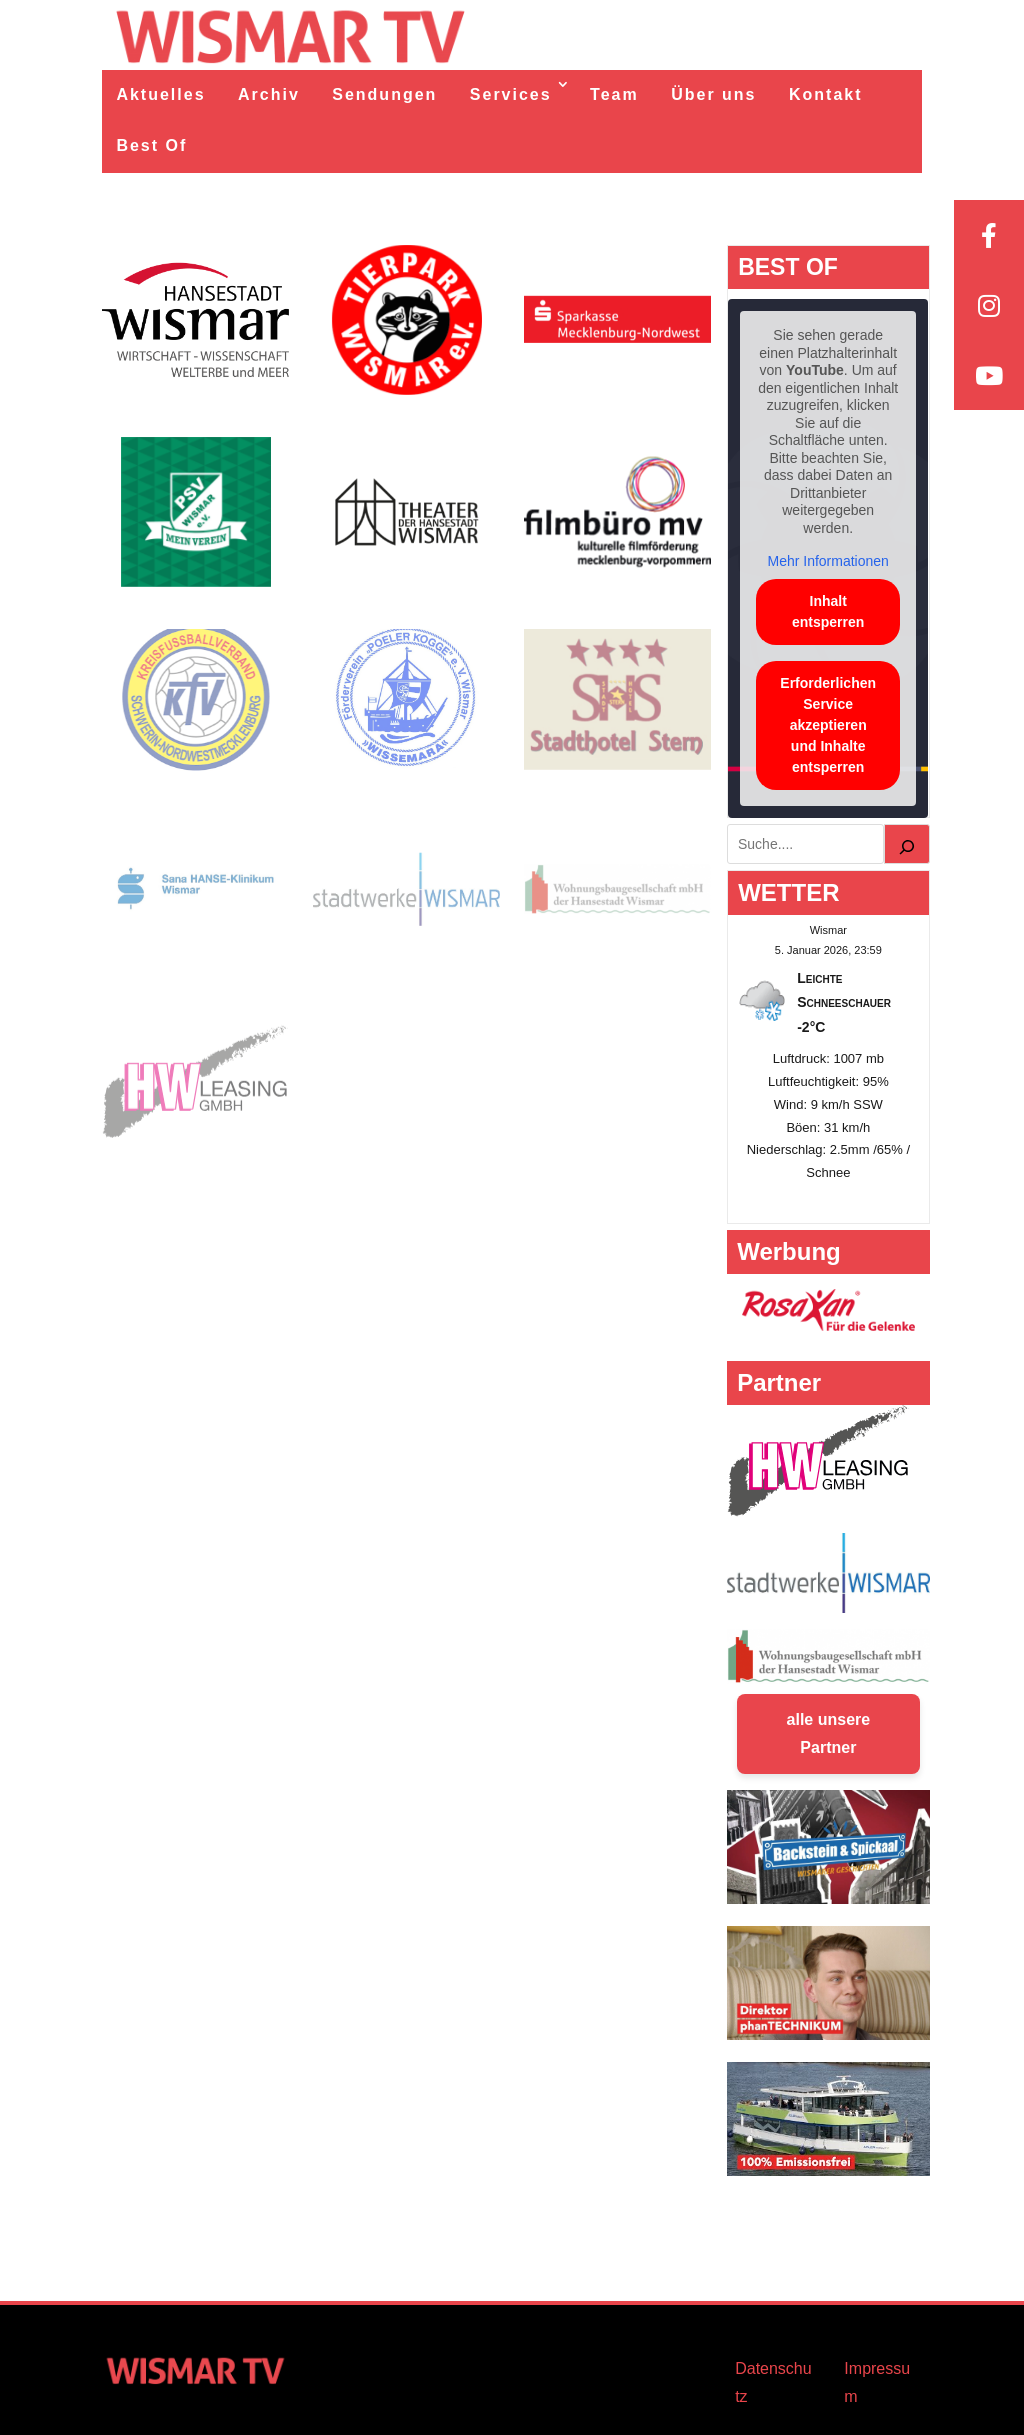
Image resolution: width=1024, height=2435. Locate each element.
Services (511, 94)
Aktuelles (160, 94)
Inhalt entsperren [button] (828, 610)
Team (614, 94)
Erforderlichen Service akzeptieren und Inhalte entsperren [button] (829, 724)
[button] (44, 2391)
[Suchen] (907, 844)
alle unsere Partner (829, 1733)
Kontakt (826, 94)
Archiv (269, 94)
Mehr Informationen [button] (828, 561)
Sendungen (384, 94)
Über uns (713, 94)
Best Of (151, 145)
